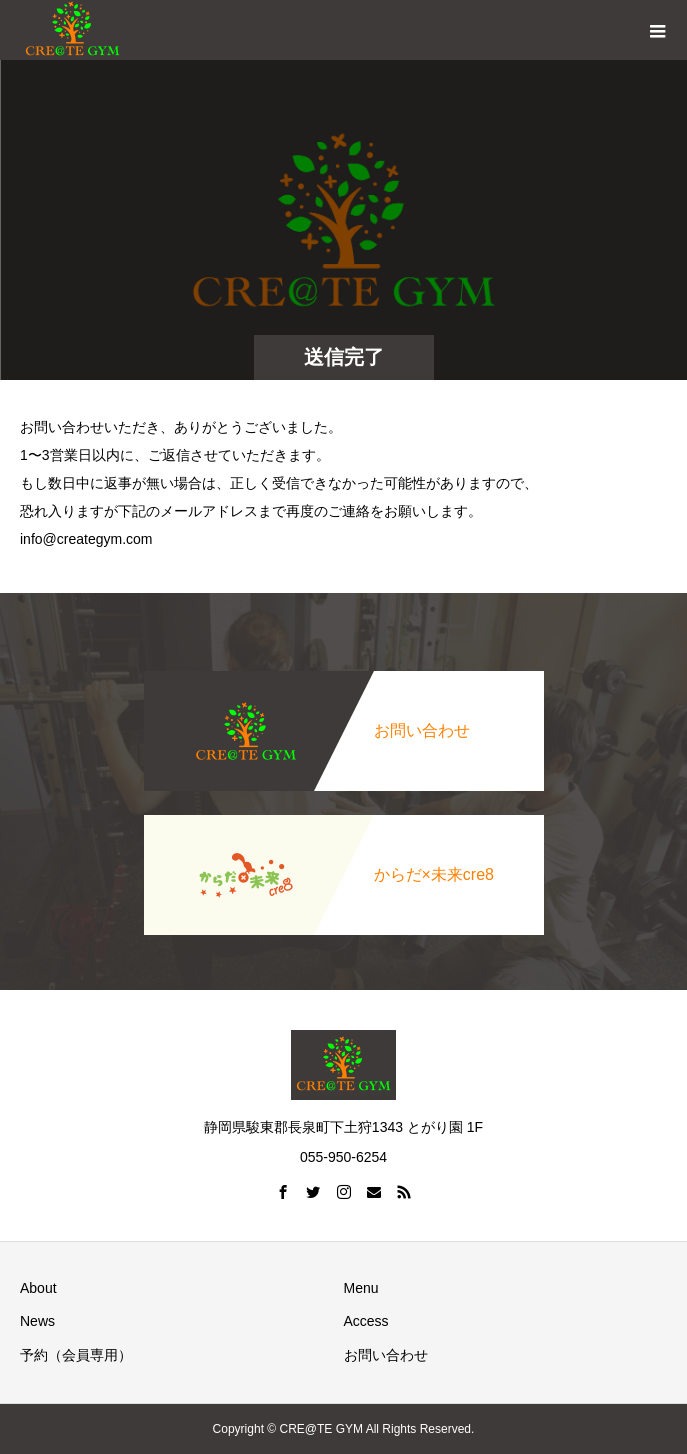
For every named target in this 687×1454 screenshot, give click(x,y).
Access (366, 1321)
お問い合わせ (386, 1355)
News (37, 1321)
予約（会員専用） (76, 1355)
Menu (361, 1288)
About (38, 1288)
